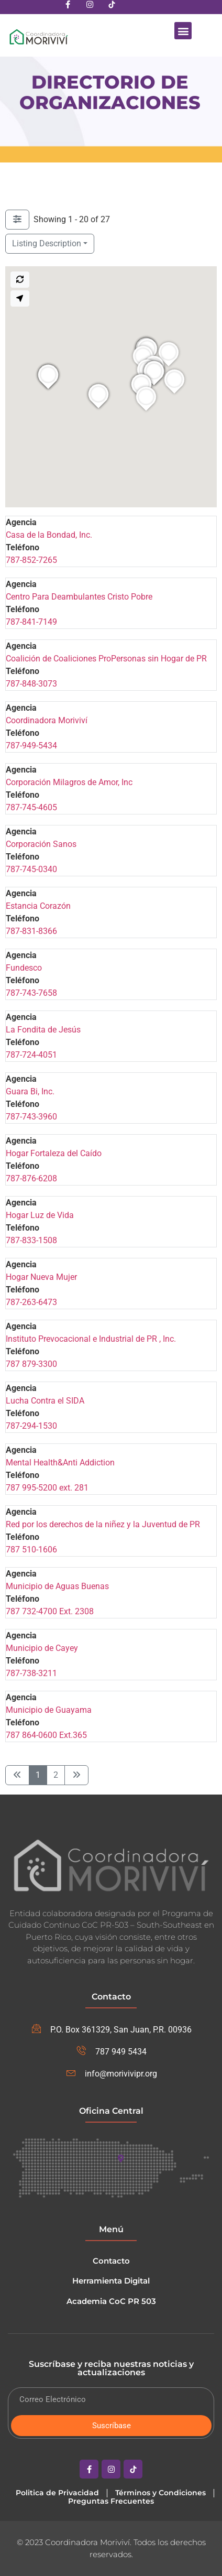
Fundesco (24, 968)
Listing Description (46, 243)
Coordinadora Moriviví (46, 720)
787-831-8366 (31, 931)
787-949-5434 (31, 746)
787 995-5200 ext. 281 (47, 1488)
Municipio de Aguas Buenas (57, 1586)
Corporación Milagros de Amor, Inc (69, 782)
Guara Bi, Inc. (30, 1091)
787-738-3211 (31, 1673)
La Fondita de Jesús (43, 1030)
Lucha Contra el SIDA (45, 1401)
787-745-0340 (31, 869)
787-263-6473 (31, 1302)
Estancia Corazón (38, 906)
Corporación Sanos (41, 844)
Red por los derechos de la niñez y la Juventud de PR (103, 1524)
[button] (183, 30)
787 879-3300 (31, 1364)
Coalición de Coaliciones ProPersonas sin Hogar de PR (106, 659)
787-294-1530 (31, 1426)
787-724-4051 (31, 1055)
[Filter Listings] (17, 220)
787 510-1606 (31, 1550)
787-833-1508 (31, 1240)
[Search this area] (19, 279)
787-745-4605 (31, 807)
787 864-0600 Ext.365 (46, 1735)
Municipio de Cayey (42, 1648)
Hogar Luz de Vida (40, 1215)
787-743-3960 (31, 1117)
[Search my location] (19, 298)
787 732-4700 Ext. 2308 (50, 1611)
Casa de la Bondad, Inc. (49, 535)
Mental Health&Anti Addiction (60, 1463)
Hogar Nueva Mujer (41, 1277)
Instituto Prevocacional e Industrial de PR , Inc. (91, 1339)
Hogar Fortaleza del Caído (54, 1153)
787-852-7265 (31, 560)
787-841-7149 (31, 622)
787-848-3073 (31, 684)
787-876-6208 (31, 1178)
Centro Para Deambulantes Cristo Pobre (79, 597)
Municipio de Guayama (49, 1710)
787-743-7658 (31, 993)
